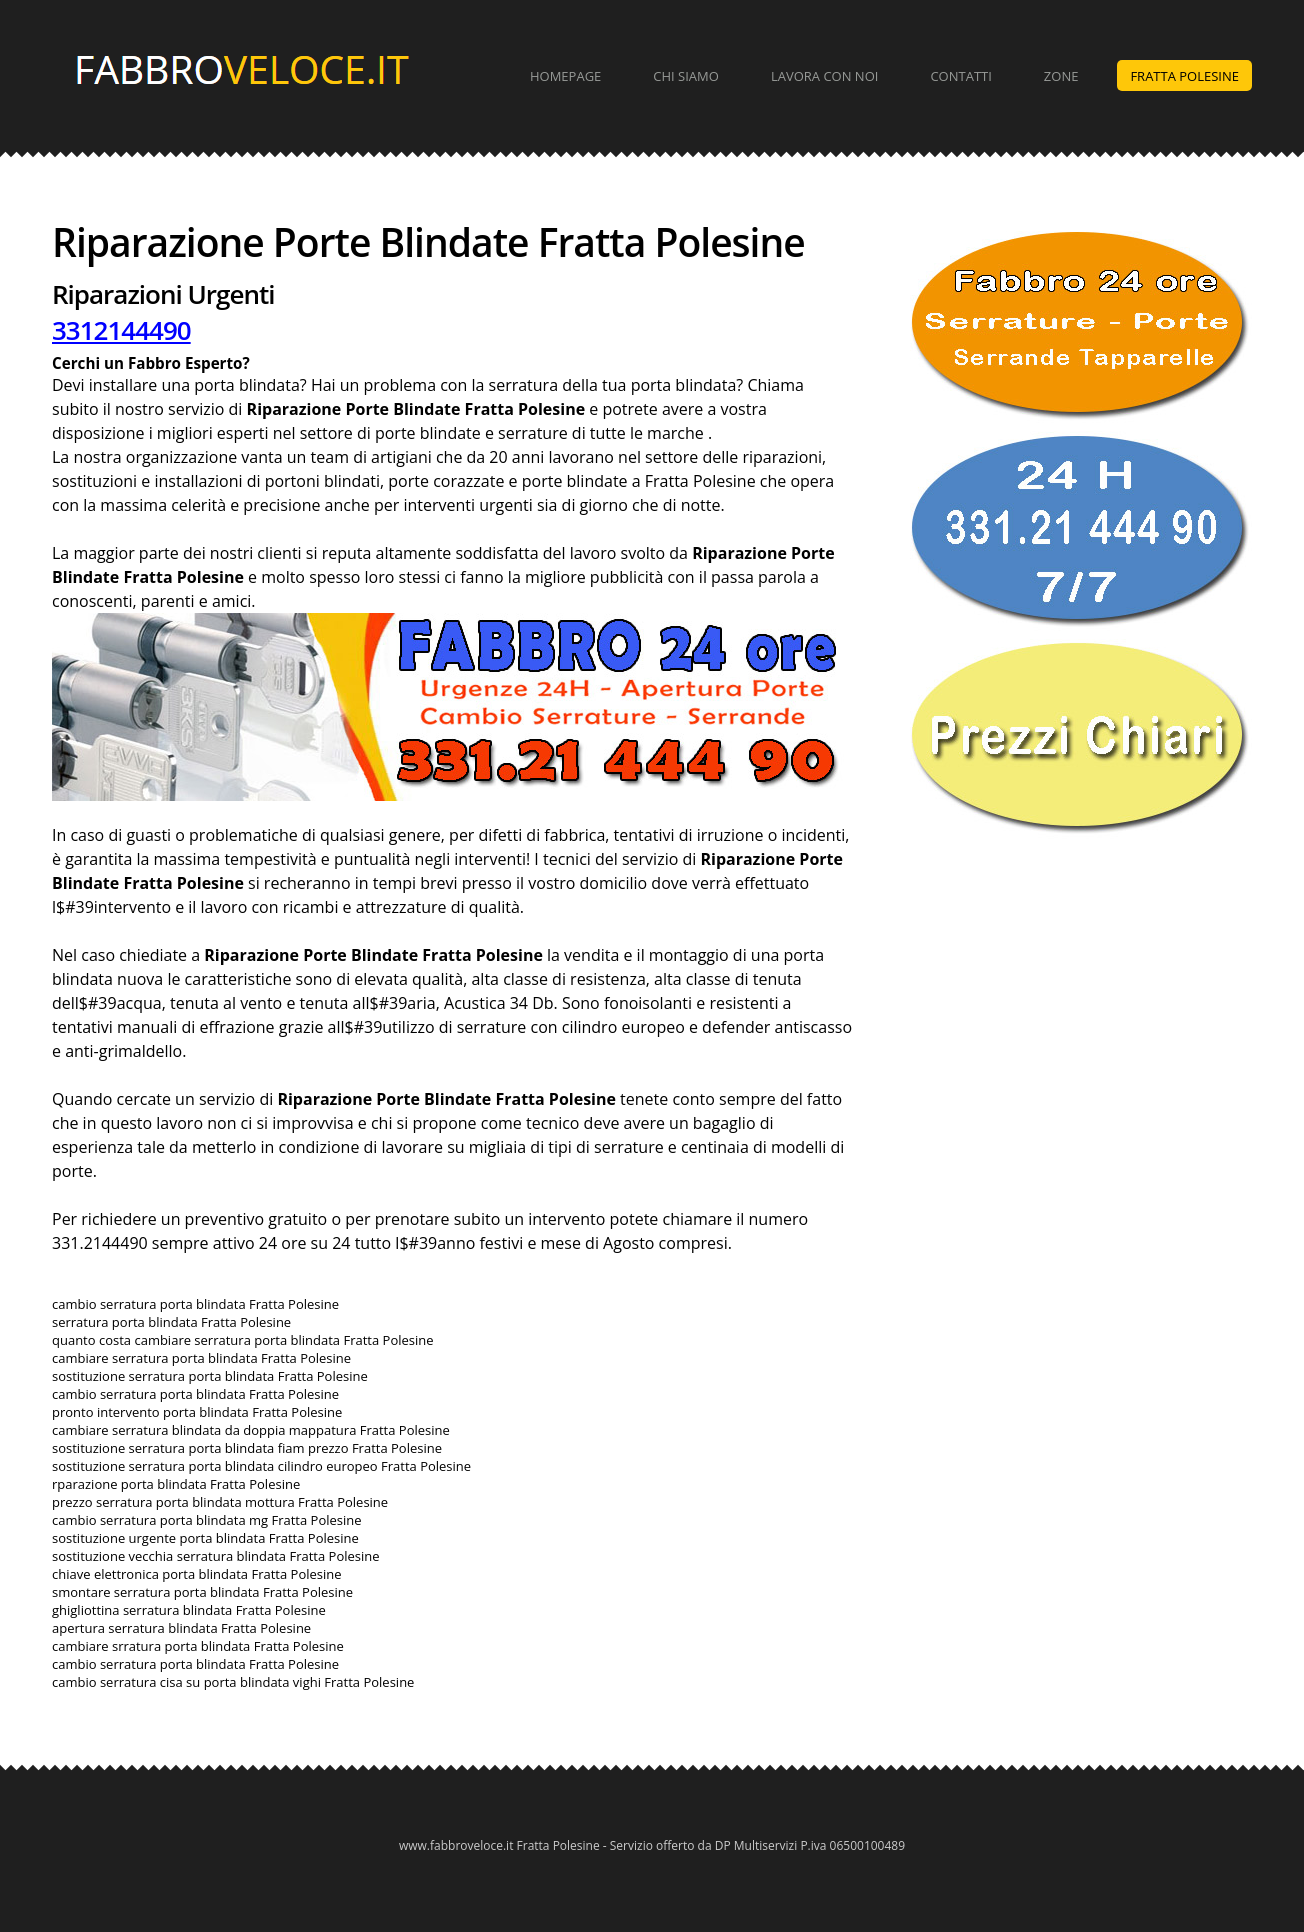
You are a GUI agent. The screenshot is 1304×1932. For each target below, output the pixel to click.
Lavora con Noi (825, 76)
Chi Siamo (686, 76)
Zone (1061, 76)
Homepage (565, 76)
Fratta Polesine (1184, 76)
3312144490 (121, 330)
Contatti (960, 76)
